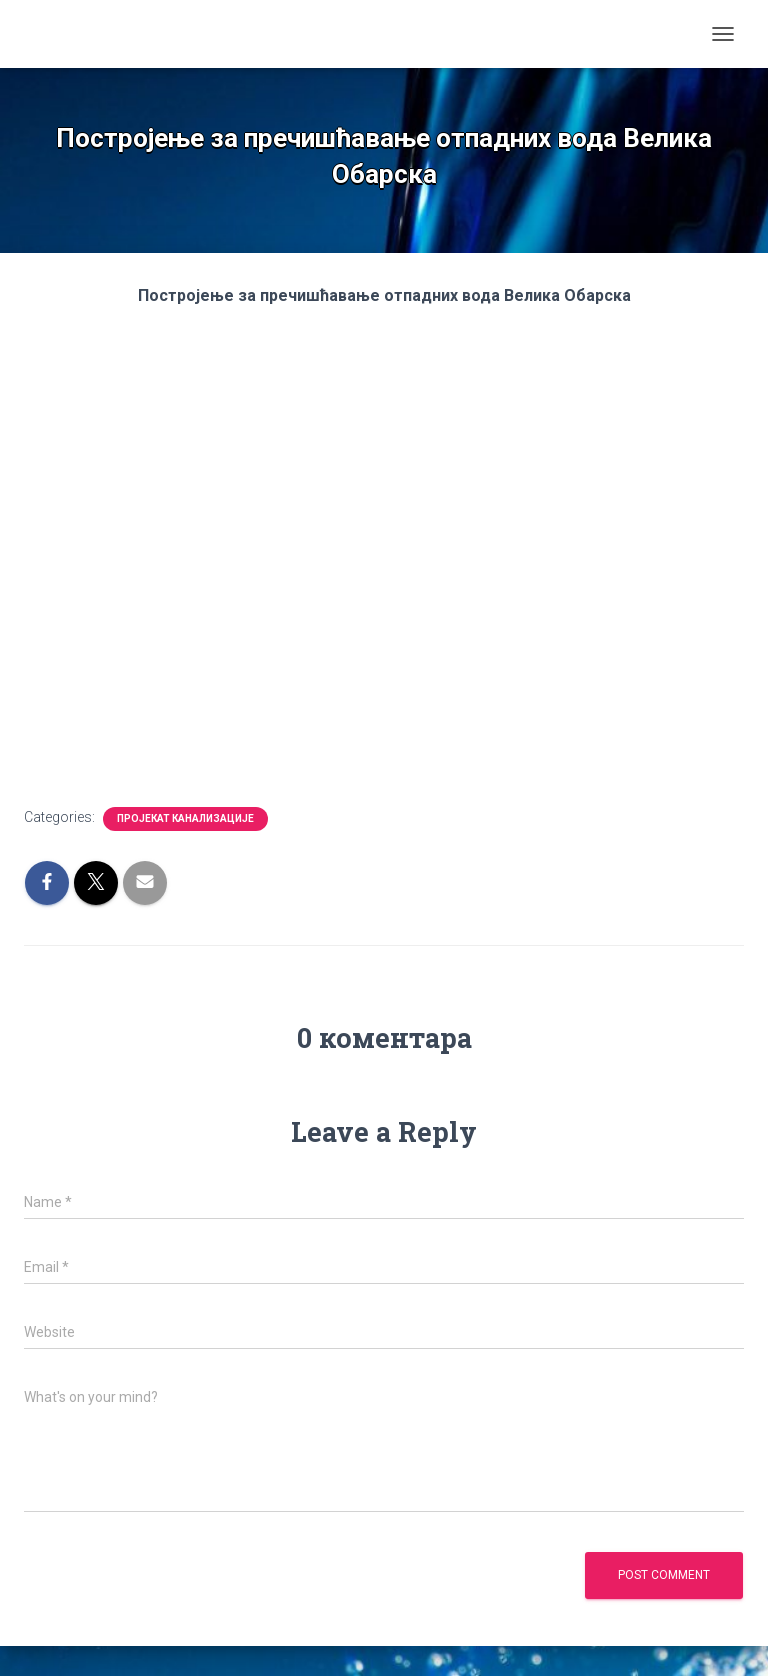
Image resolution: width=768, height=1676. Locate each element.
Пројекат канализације (185, 818)
